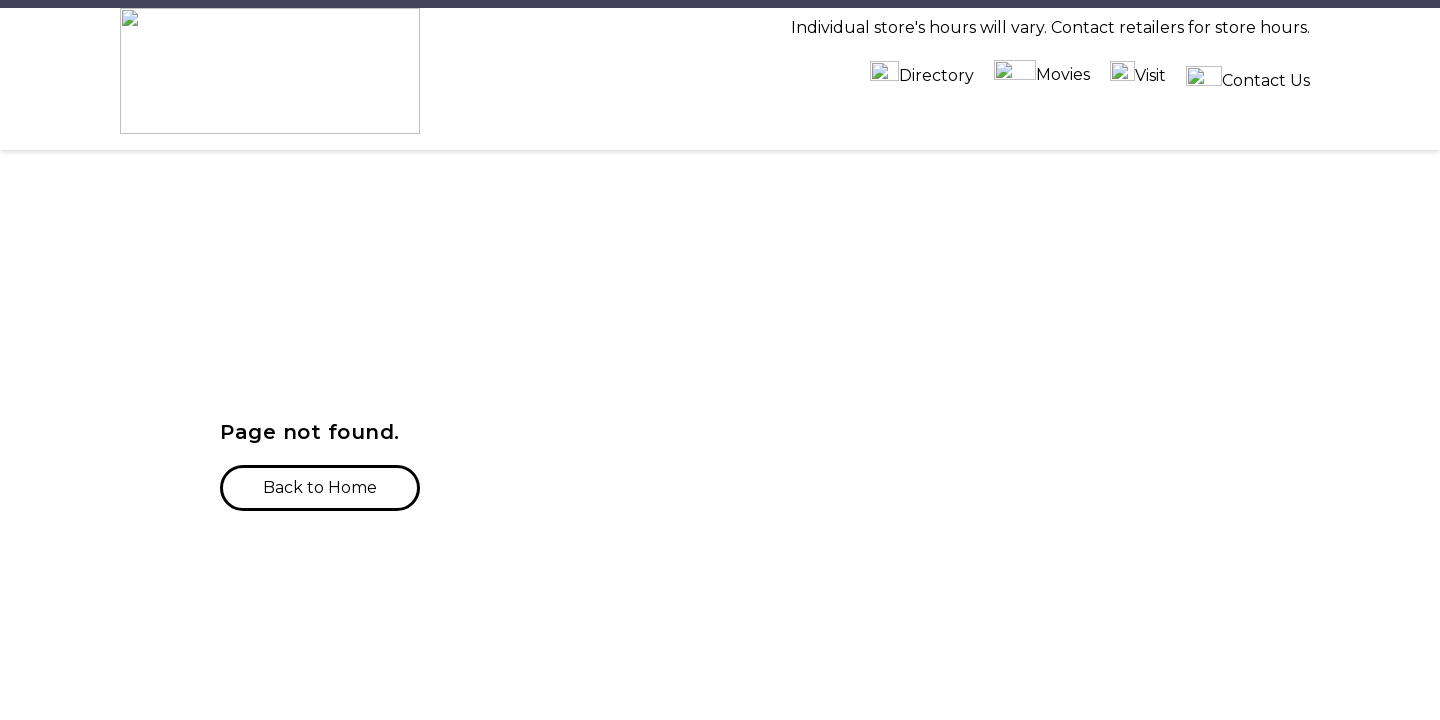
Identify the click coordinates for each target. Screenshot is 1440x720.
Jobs (1038, 674)
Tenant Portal (1076, 710)
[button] (320, 338)
